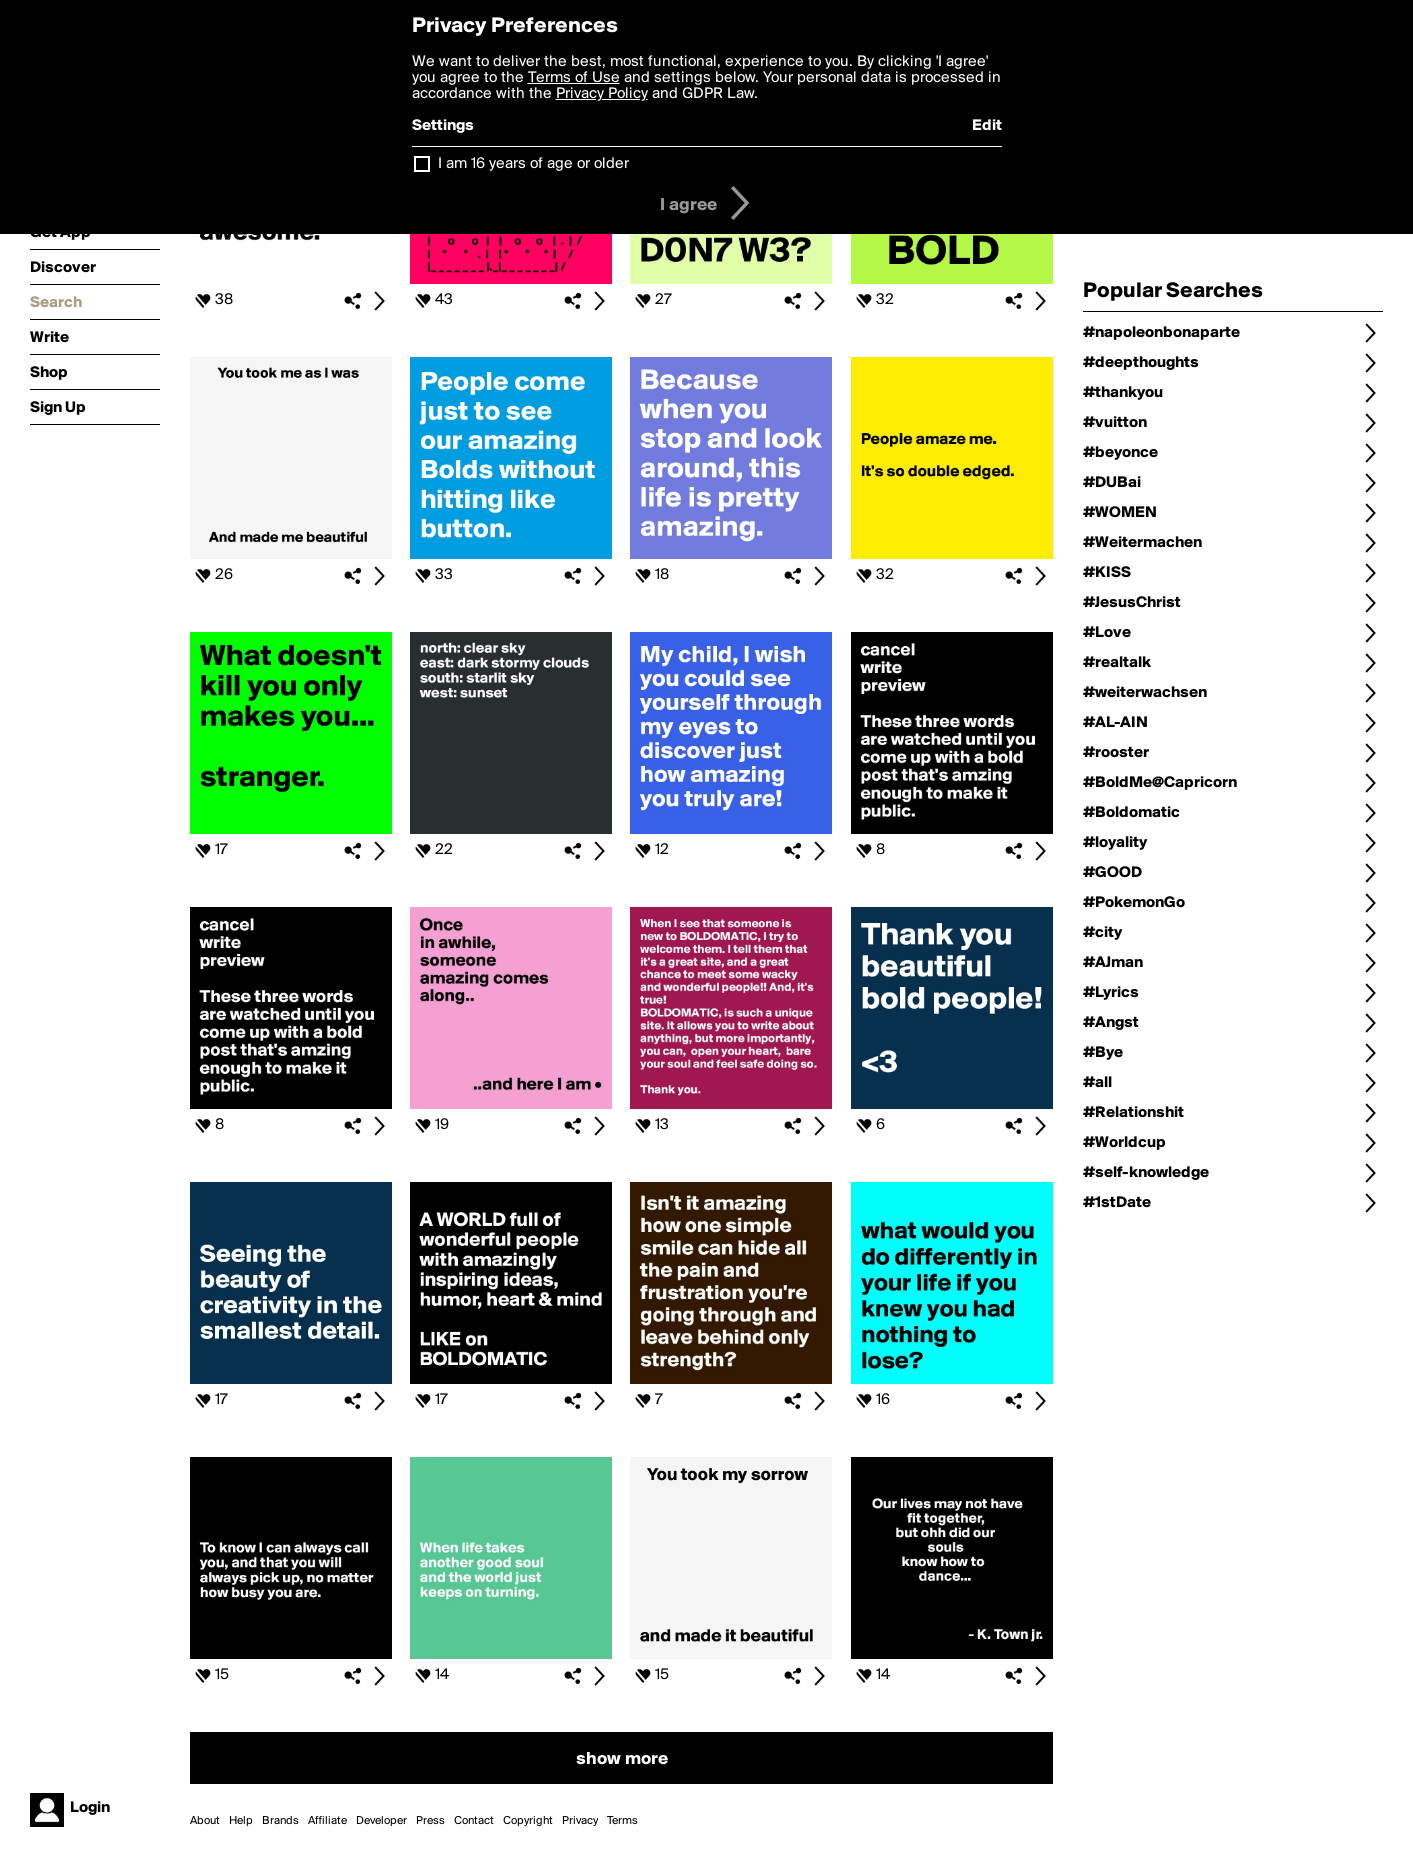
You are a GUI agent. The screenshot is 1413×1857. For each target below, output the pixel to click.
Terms (622, 1821)
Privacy (580, 1821)
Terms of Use (574, 78)
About (205, 1821)
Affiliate (327, 1821)
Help (241, 1821)
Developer (381, 1821)
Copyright (528, 1821)
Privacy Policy (602, 94)
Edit (987, 126)
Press (430, 1821)
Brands (280, 1821)
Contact (474, 1821)
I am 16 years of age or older (533, 164)
